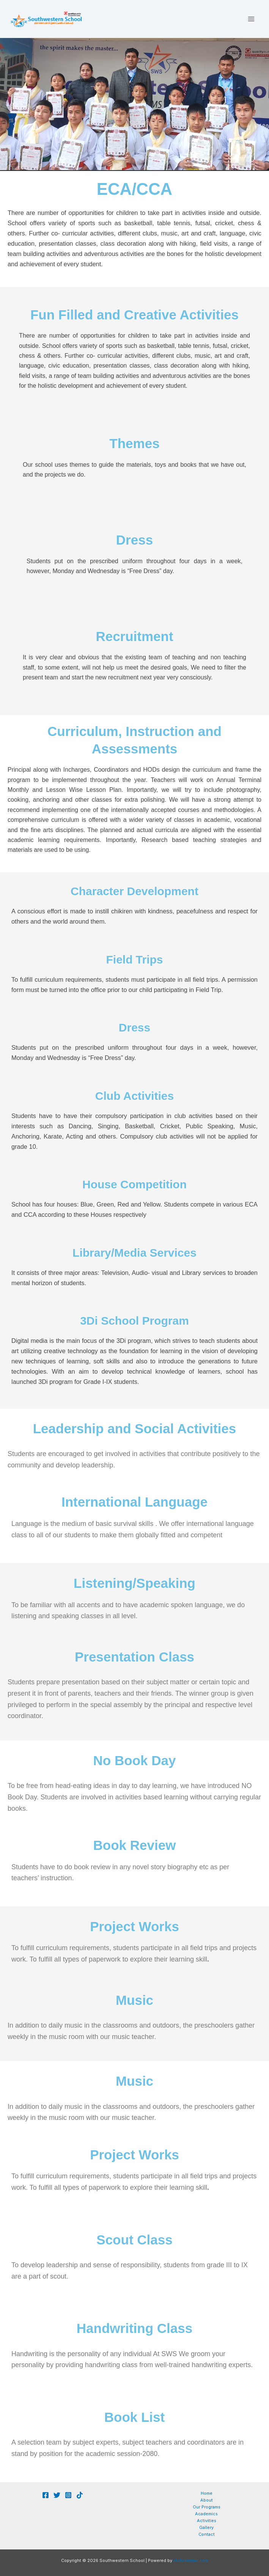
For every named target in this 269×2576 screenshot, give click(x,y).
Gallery (206, 2527)
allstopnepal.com (190, 2560)
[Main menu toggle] (251, 19)
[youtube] (56, 2495)
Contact (206, 2534)
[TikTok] (79, 2495)
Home (206, 2493)
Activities (206, 2520)
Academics (206, 2513)
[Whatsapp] (68, 2495)
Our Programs (206, 2507)
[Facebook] (45, 2495)
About (206, 2500)
